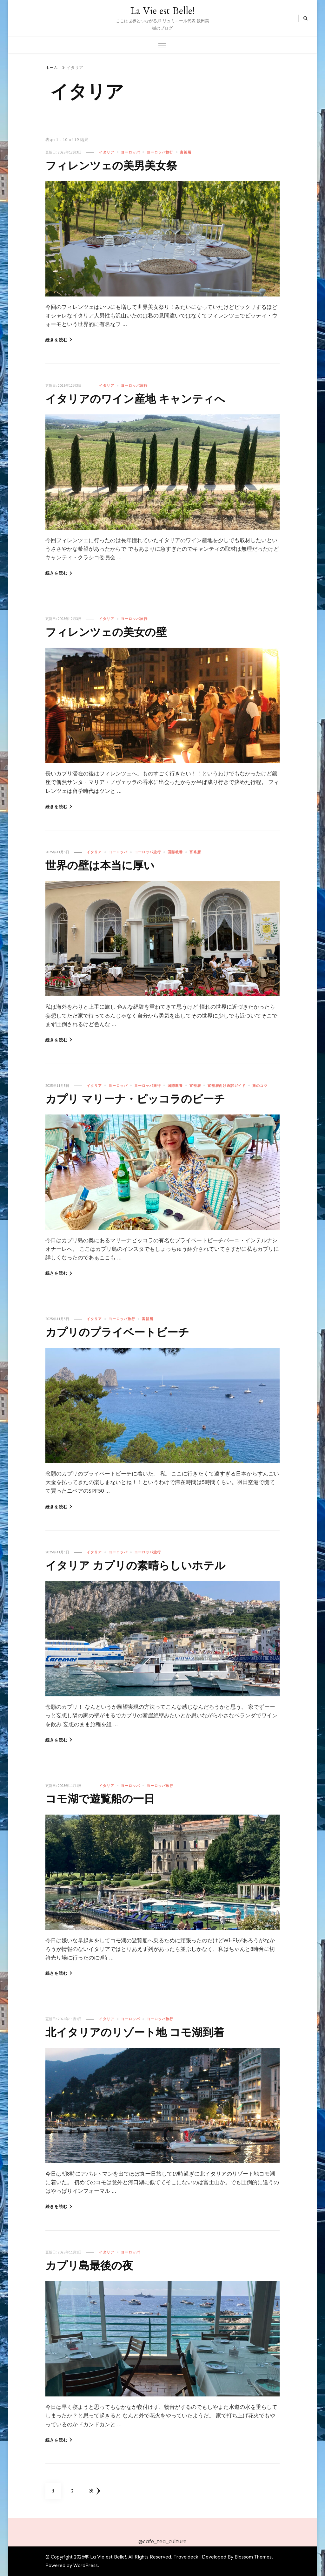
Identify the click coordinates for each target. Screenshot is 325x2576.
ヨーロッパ (130, 152)
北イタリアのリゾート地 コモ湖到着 (145, 2032)
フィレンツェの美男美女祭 (118, 166)
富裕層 (185, 152)
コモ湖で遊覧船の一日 (106, 1799)
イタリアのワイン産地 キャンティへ (145, 399)
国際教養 (175, 852)
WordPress (85, 2565)
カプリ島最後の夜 (94, 2266)
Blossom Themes (253, 2557)
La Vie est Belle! (162, 10)
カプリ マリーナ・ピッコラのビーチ (145, 1099)
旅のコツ (260, 1085)
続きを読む (58, 339)
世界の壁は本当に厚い (106, 865)
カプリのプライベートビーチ (125, 1332)
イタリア (106, 152)
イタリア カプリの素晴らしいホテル (145, 1565)
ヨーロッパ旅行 (160, 152)
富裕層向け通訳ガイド (227, 1085)
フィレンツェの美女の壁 (113, 632)
